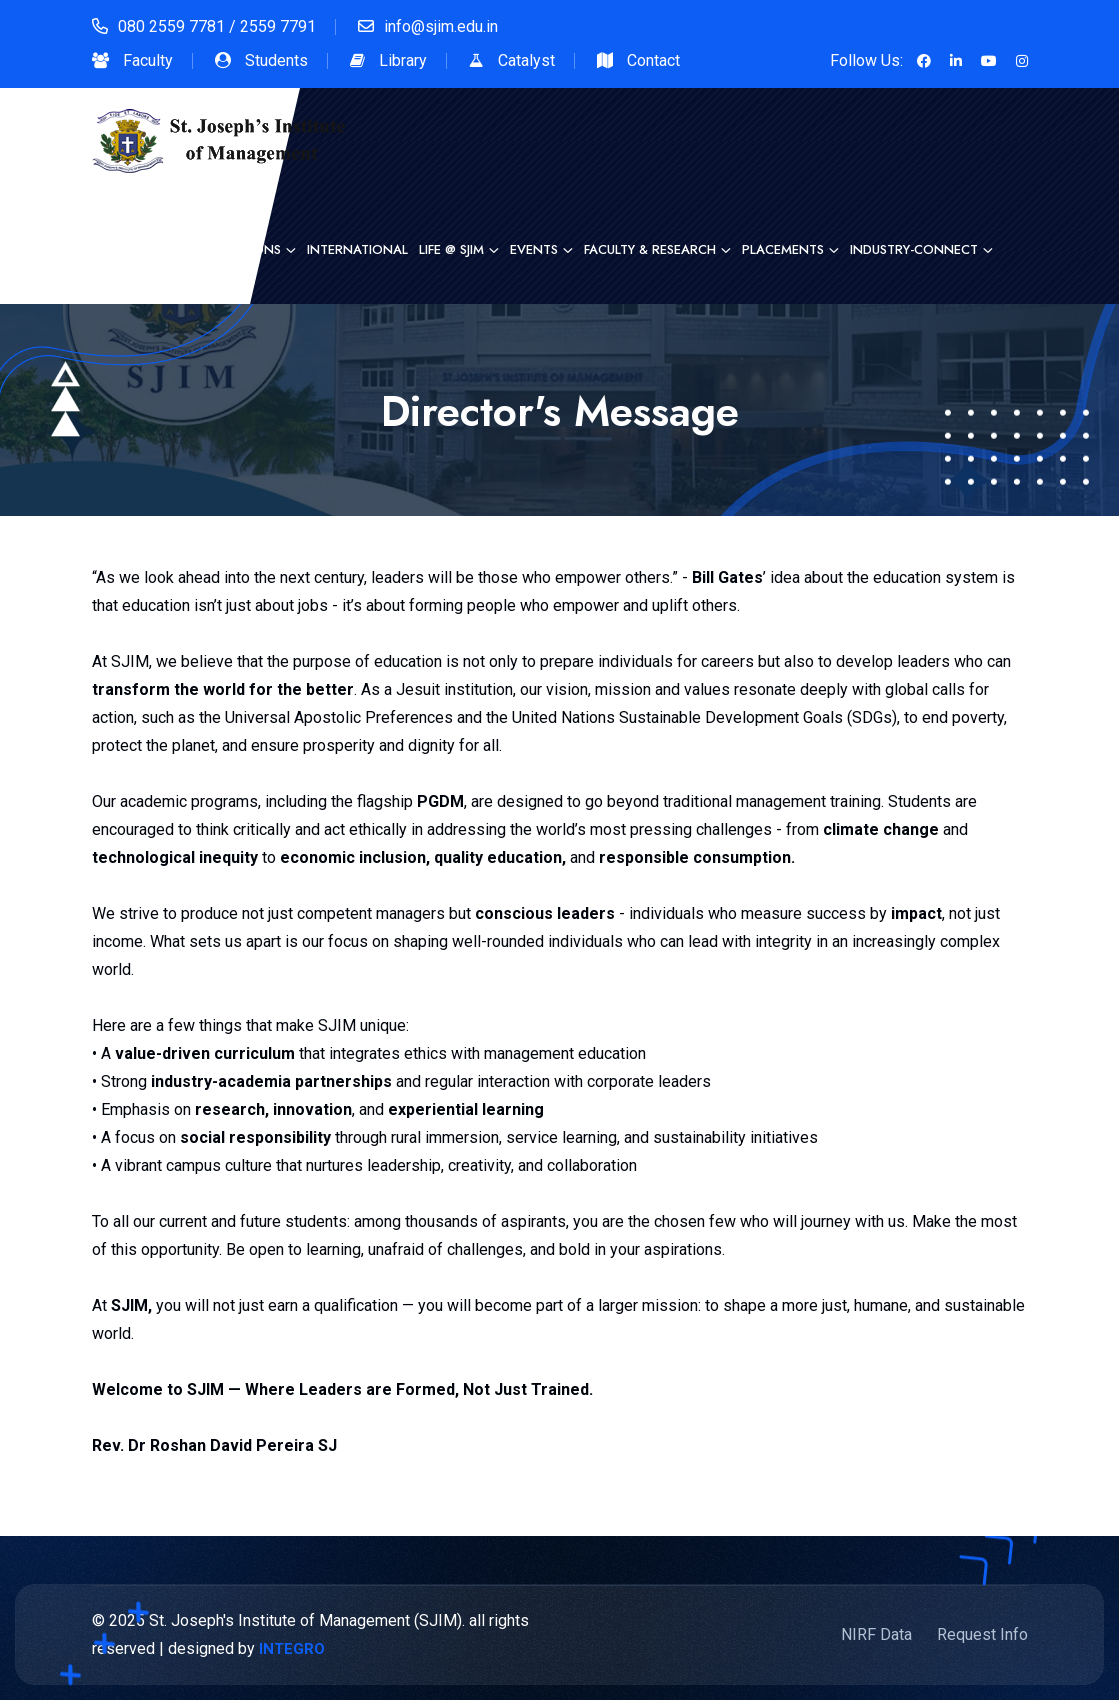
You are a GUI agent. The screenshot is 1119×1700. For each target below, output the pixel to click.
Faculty (148, 60)
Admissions (242, 249)
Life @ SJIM (451, 249)
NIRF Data (876, 1634)
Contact (653, 60)
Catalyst (526, 60)
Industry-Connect (914, 249)
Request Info (982, 1634)
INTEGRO (292, 1649)
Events (534, 249)
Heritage (147, 249)
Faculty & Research (650, 249)
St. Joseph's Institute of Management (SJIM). (307, 1620)
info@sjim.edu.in (441, 26)
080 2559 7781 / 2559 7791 (217, 26)
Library (403, 60)
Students (276, 60)
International (357, 249)
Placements (783, 249)
